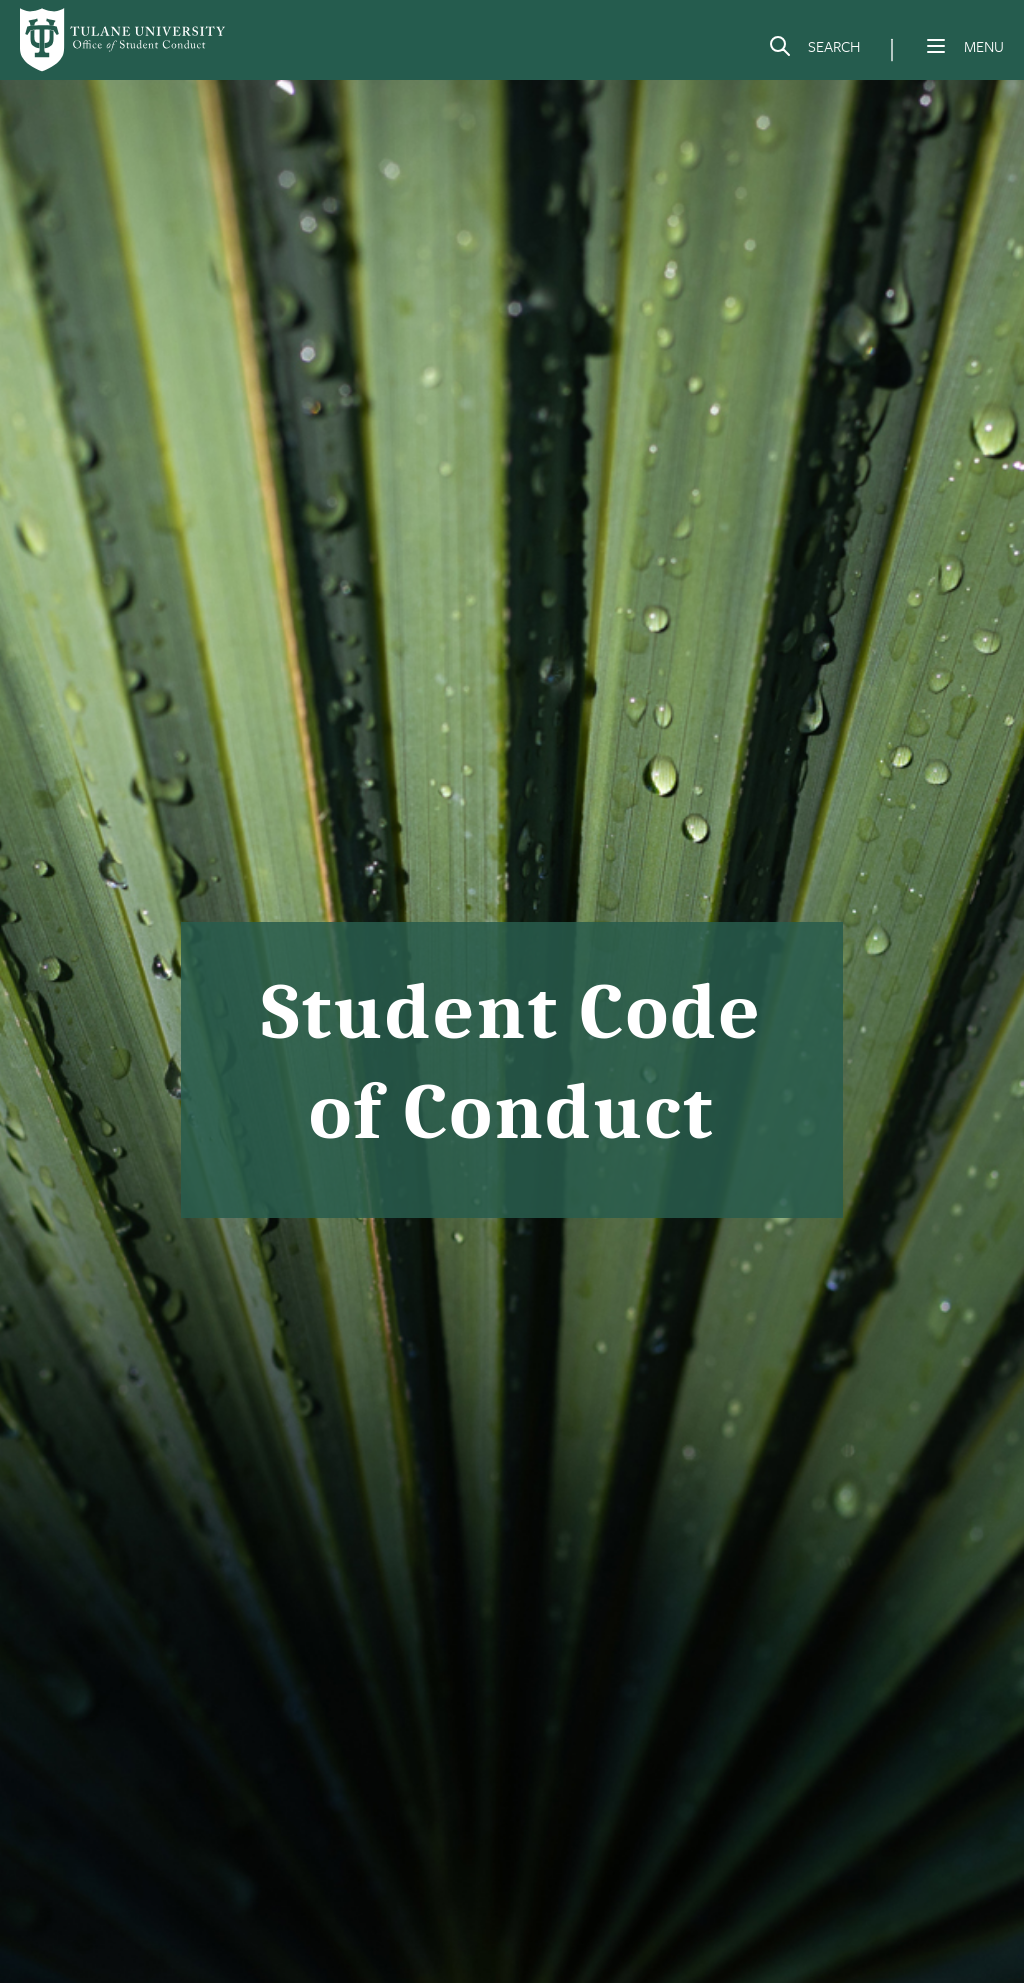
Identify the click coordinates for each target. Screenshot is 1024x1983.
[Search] (814, 50)
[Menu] (936, 46)
